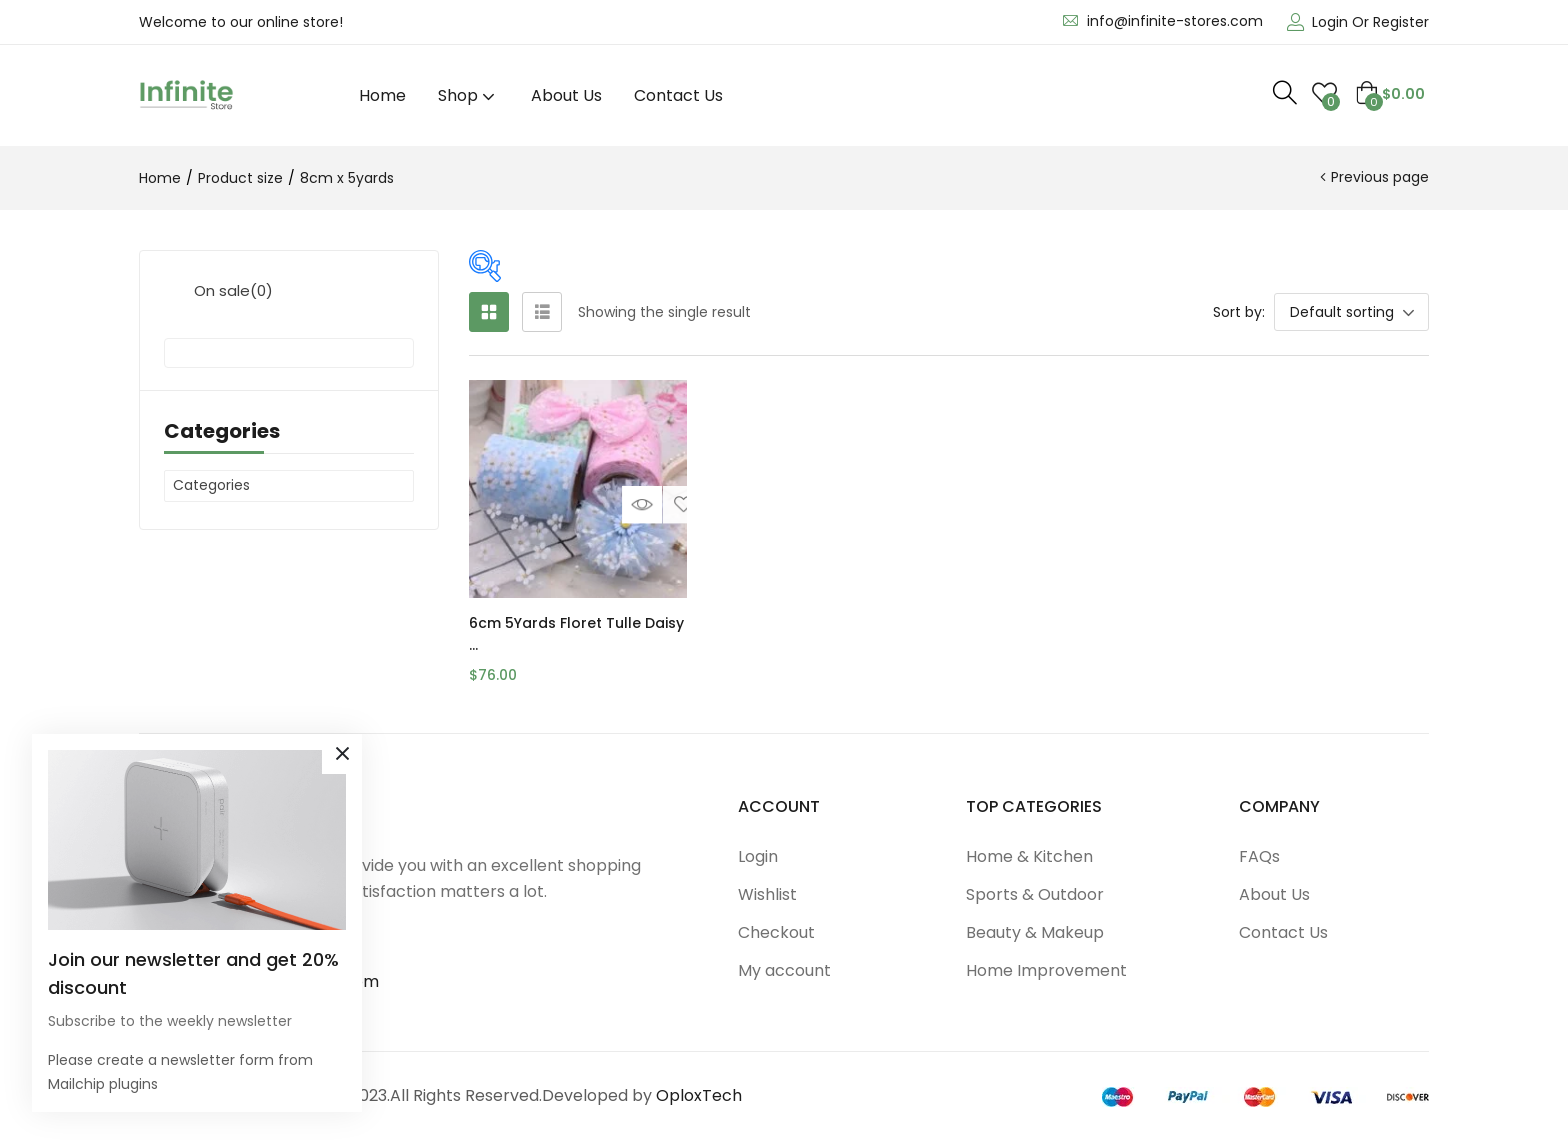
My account (784, 970)
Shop (468, 95)
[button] (1390, 94)
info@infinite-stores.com (1175, 21)
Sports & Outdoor (1035, 894)
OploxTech (699, 1095)
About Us (566, 95)
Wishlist (767, 894)
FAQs (1259, 856)
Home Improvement (1046, 970)
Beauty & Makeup (1035, 932)
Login (758, 856)
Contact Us (678, 95)
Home (382, 95)
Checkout (776, 932)
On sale (233, 290)
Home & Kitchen (1029, 856)
